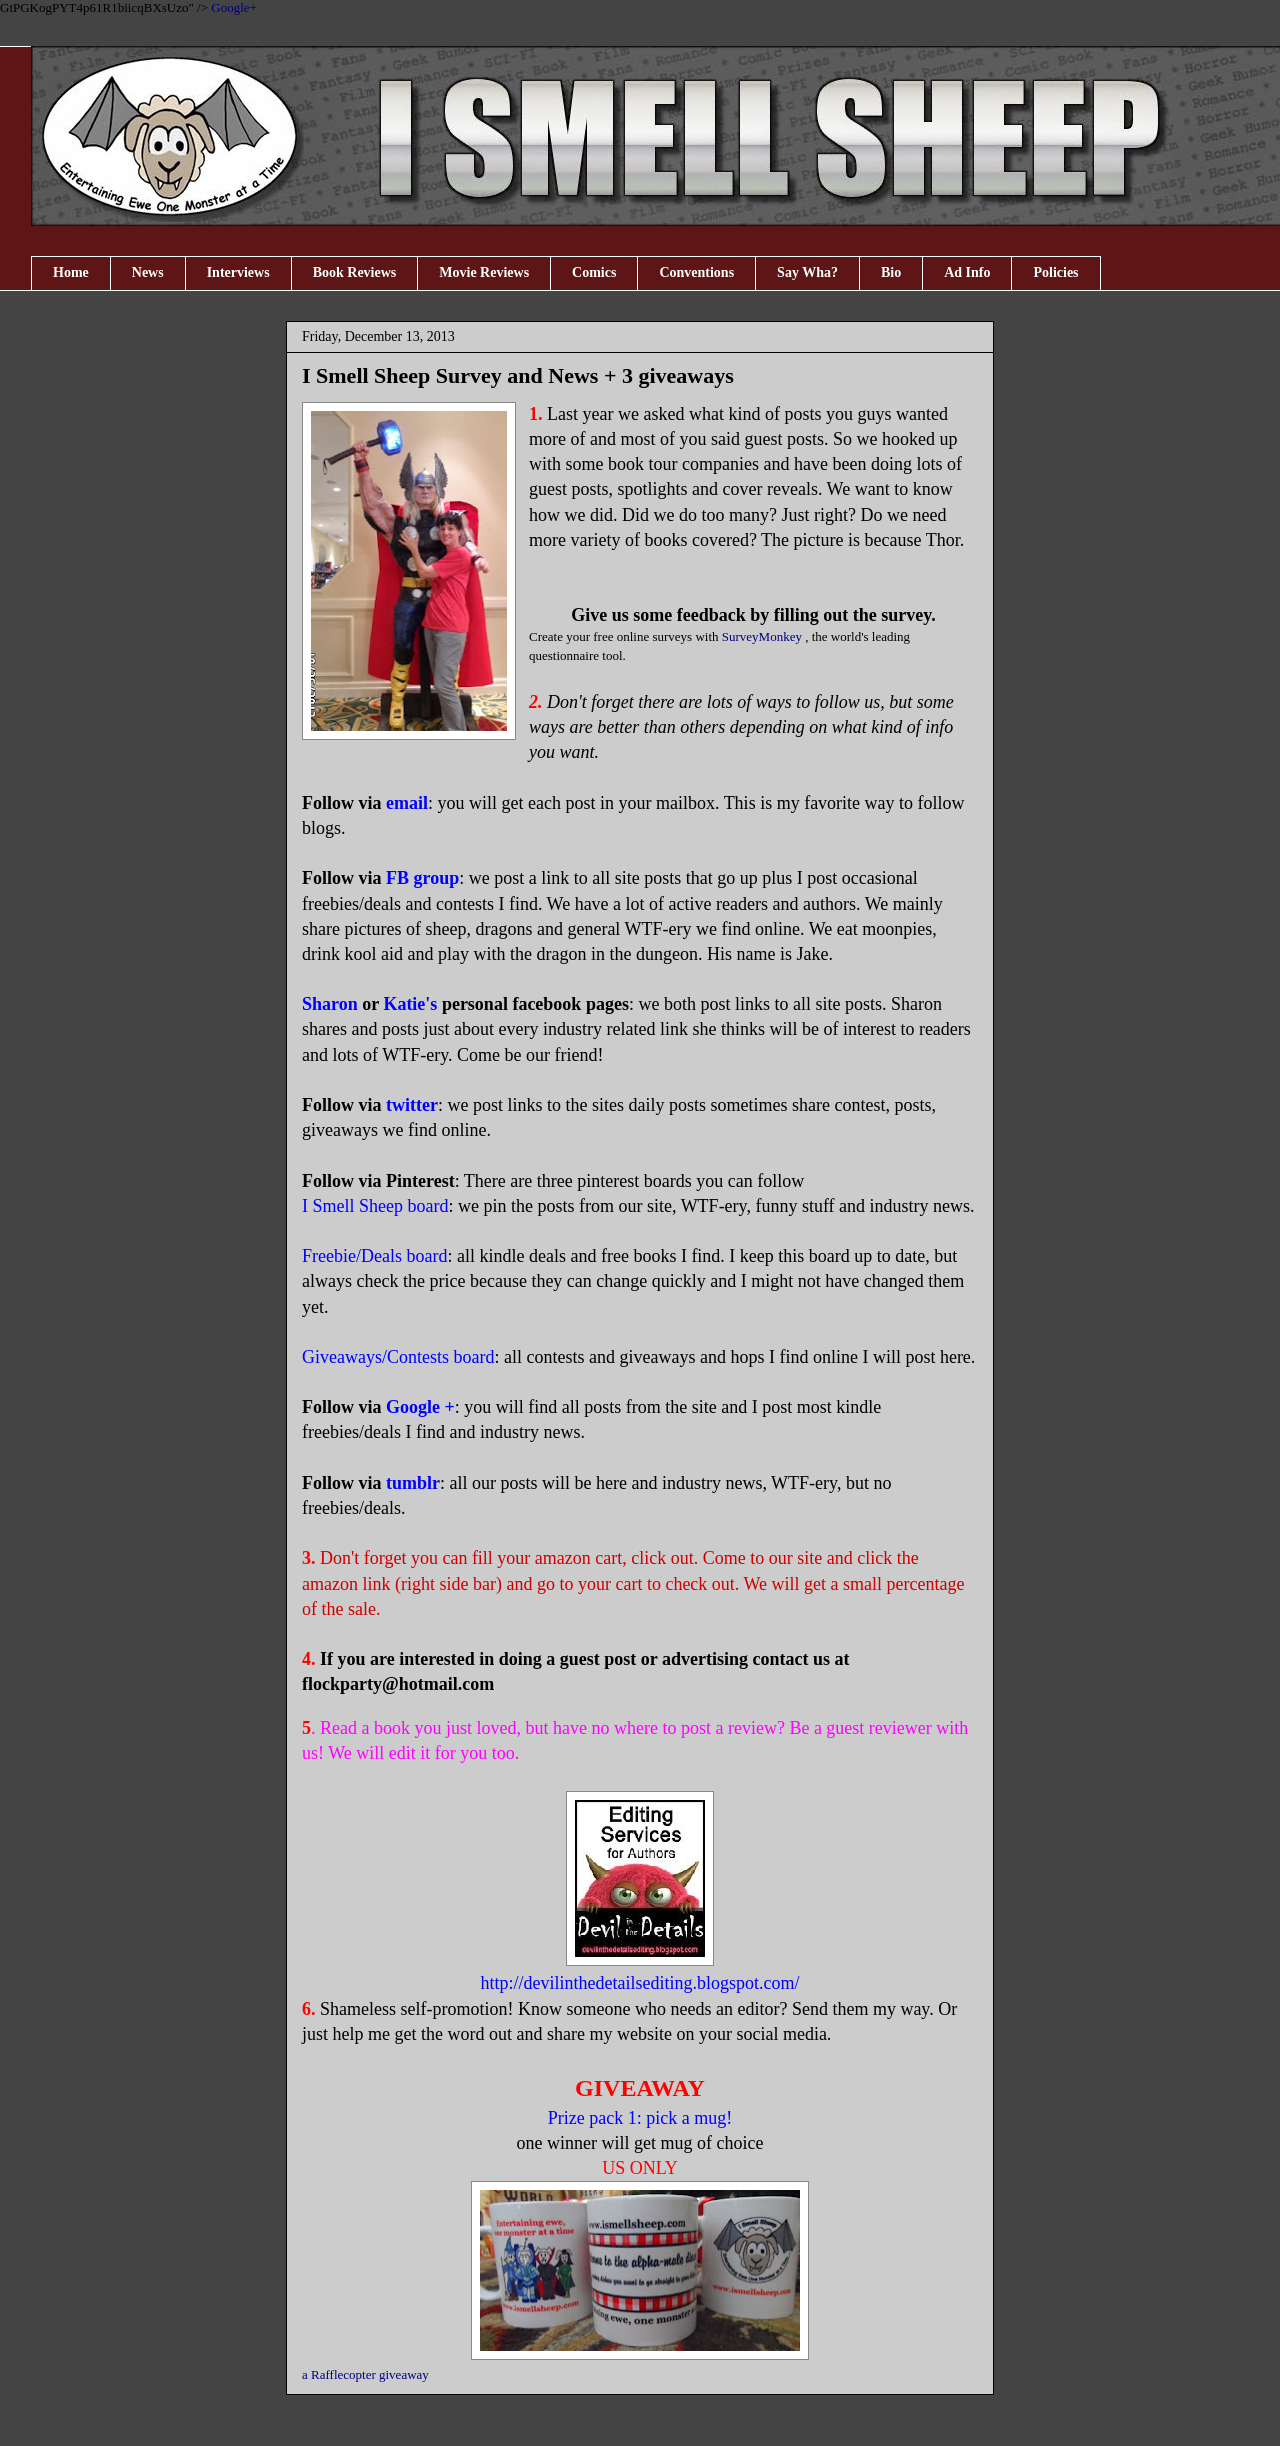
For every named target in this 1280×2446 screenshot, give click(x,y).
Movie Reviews (484, 272)
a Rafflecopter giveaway (365, 2374)
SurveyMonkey (762, 636)
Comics (594, 272)
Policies (1055, 272)
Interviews (238, 272)
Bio (891, 272)
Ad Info (967, 272)
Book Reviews (355, 272)
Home (71, 272)
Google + (420, 1407)
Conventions (696, 272)
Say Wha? (807, 272)
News (148, 272)
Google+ (234, 7)
